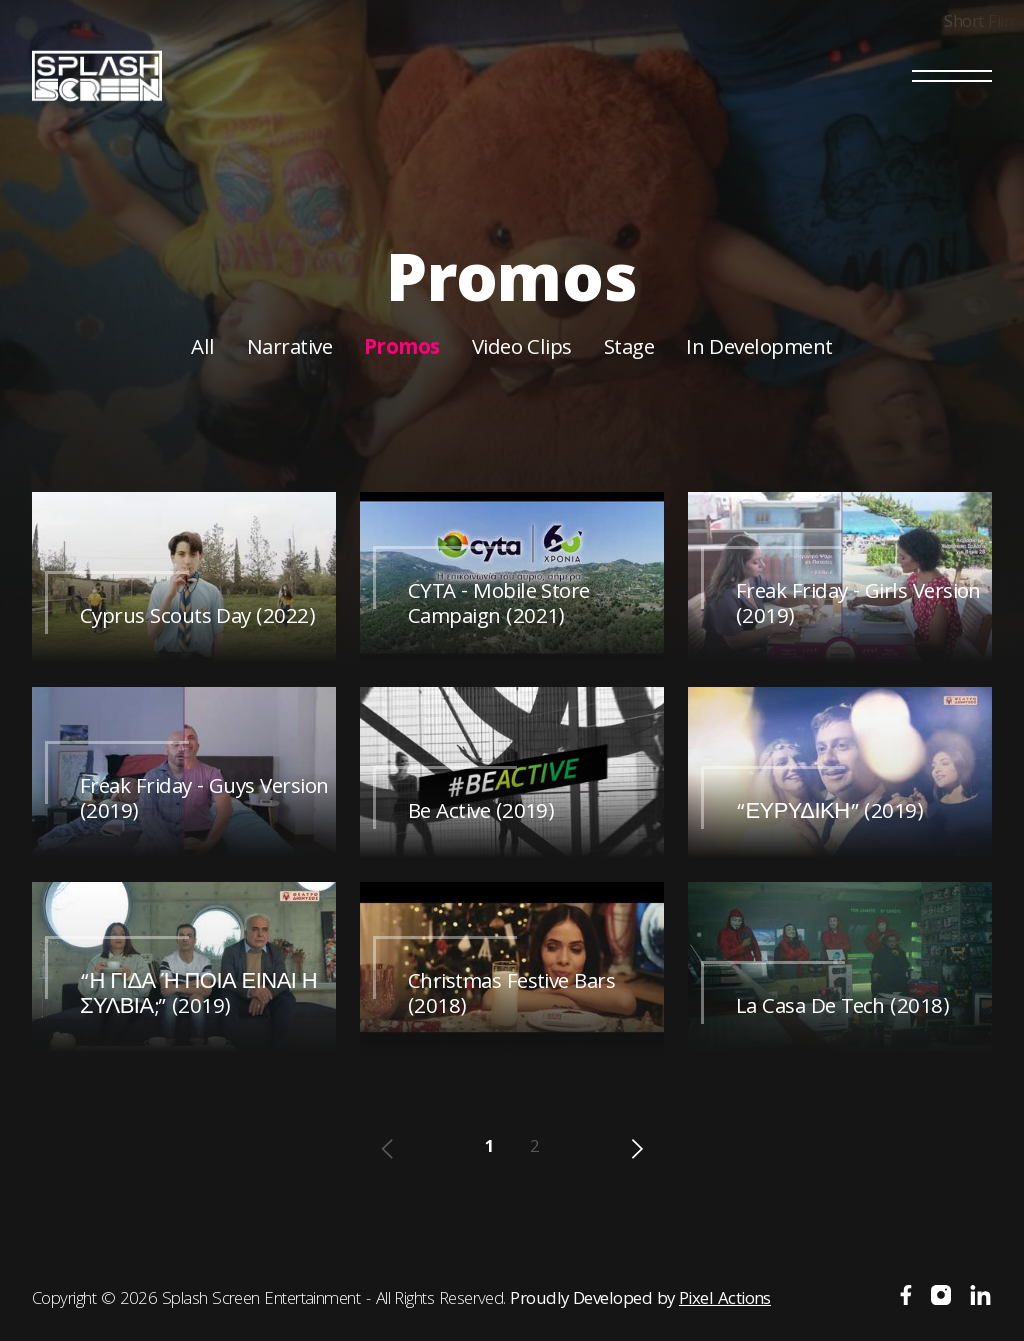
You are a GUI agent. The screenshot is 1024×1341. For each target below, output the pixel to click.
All (202, 349)
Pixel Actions (725, 1300)
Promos (402, 349)
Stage (629, 349)
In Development (759, 349)
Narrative (289, 349)
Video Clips (522, 349)
